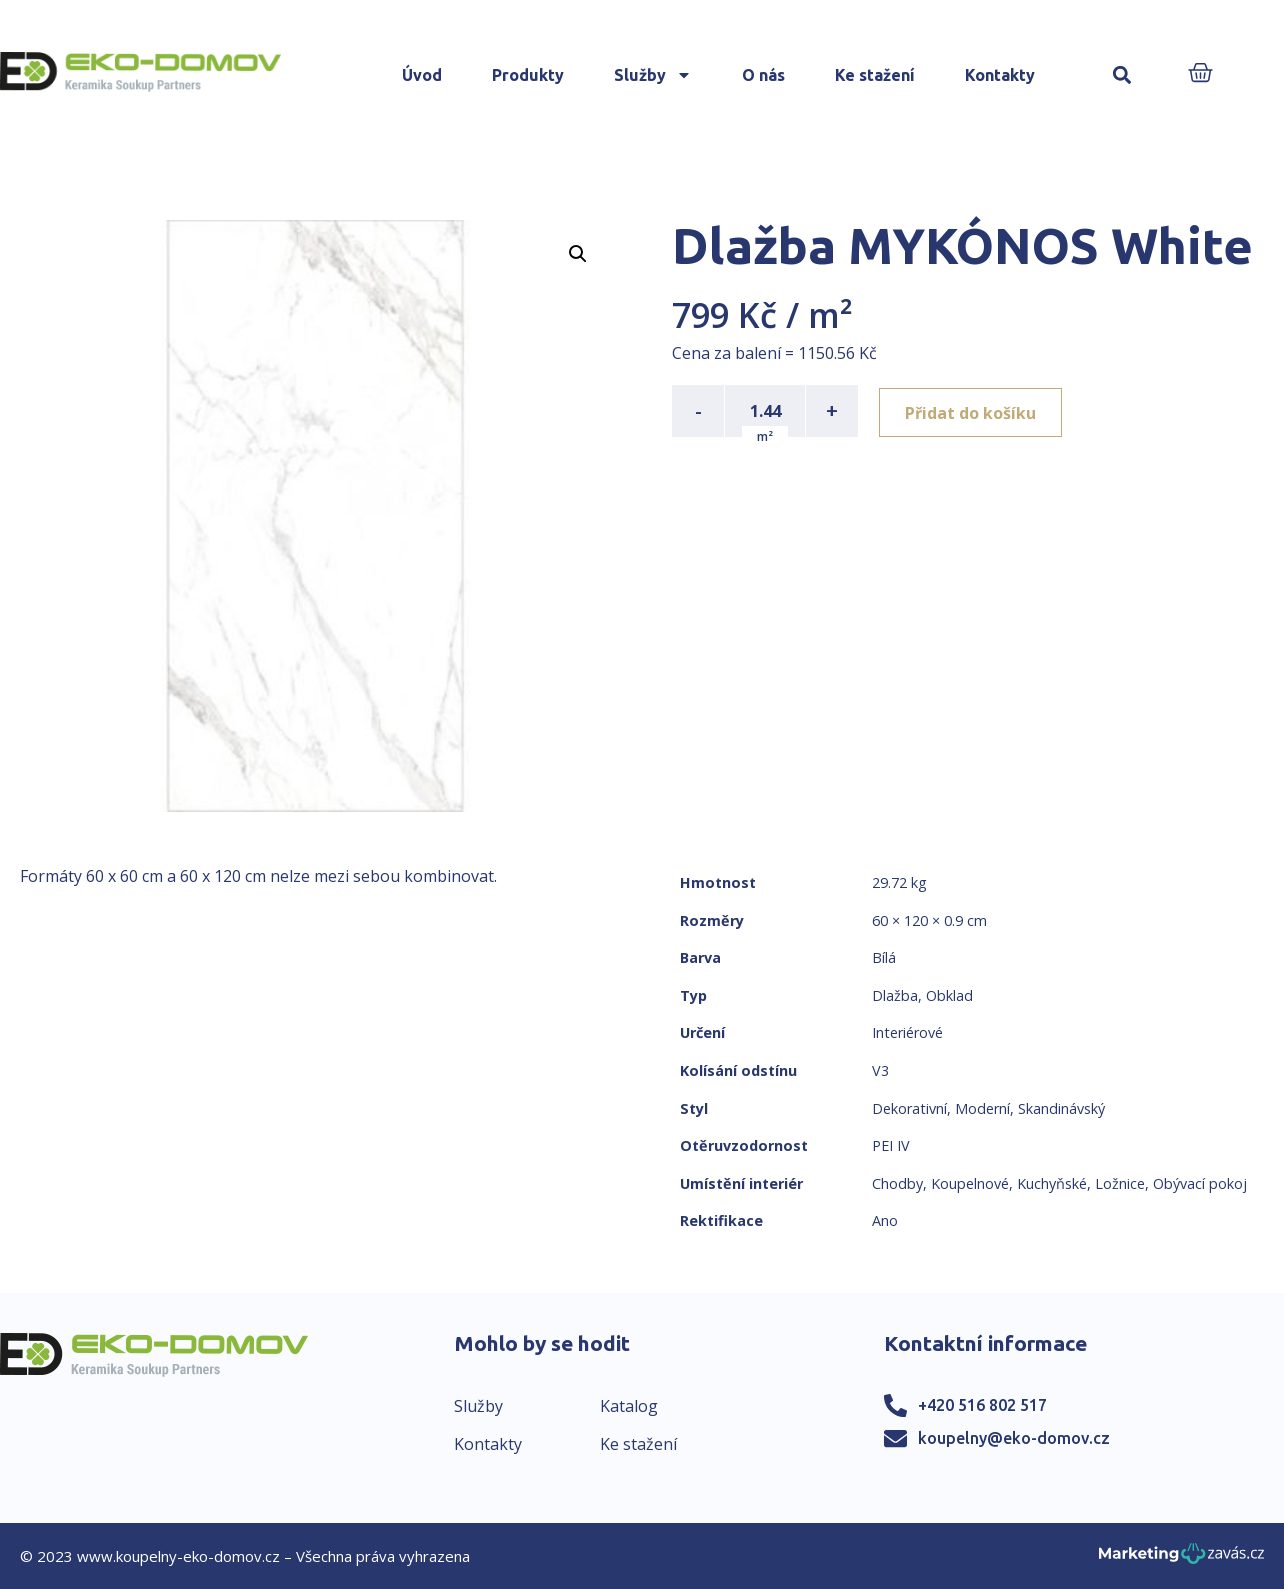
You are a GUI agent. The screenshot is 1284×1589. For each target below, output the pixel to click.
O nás (763, 75)
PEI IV (891, 1145)
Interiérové (907, 1032)
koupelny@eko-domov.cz (1014, 1438)
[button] (1121, 75)
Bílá (884, 957)
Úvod (422, 75)
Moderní (982, 1108)
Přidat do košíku (973, 411)
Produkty (528, 75)
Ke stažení (875, 75)
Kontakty (1000, 75)
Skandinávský (1061, 1108)
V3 (880, 1070)
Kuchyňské (1052, 1183)
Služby (653, 75)
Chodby (897, 1183)
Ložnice (1120, 1183)
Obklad (949, 995)
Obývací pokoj (1200, 1183)
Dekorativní (909, 1108)
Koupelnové (970, 1183)
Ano (885, 1220)
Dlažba (895, 995)
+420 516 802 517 (982, 1405)
